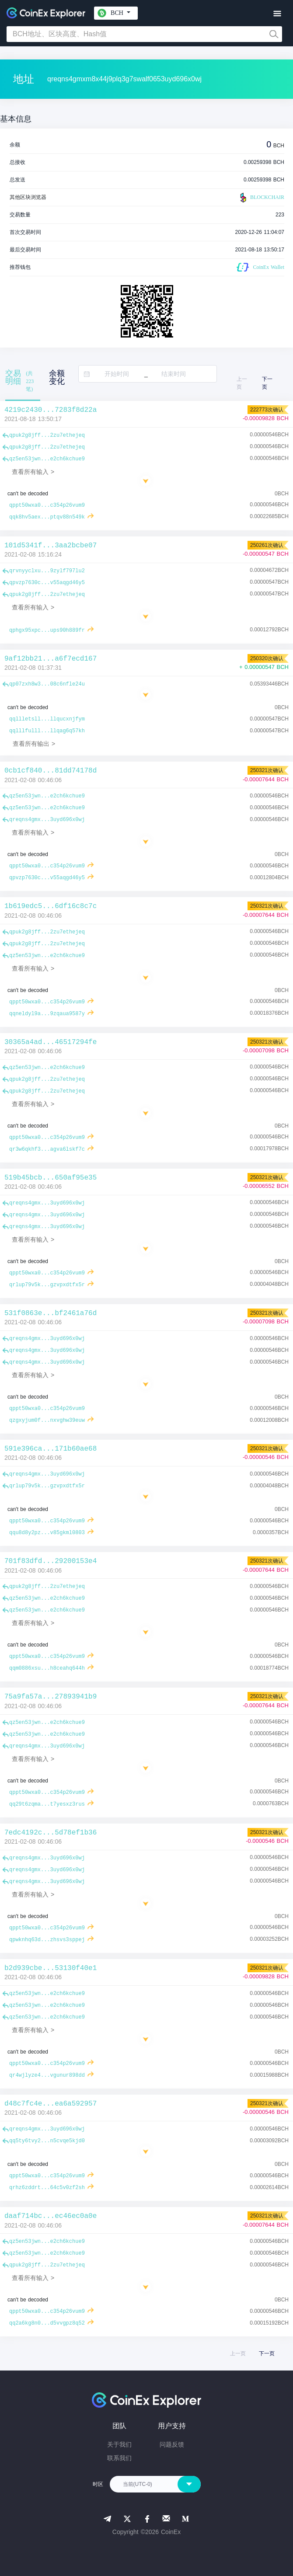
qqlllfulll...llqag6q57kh (47, 731)
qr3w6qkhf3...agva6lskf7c (47, 1149)
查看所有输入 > (33, 471)
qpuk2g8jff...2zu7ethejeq (47, 435)
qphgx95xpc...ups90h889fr (47, 630)
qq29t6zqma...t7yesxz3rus (47, 1804)
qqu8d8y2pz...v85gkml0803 (47, 1533)
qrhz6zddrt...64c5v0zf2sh (47, 2188)
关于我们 (119, 2444)
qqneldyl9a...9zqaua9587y (47, 1014)
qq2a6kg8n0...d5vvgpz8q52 (47, 2323)
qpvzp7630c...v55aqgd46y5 (47, 583)
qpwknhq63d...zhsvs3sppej (47, 1940)
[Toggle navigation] (277, 13)
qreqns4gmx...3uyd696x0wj (47, 820)
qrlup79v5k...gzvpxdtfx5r (47, 1285)
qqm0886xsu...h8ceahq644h (47, 1668)
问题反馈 (172, 2444)
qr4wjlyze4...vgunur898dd (47, 2075)
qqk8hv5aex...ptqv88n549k (47, 517)
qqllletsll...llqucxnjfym (47, 719)
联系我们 (119, 2457)
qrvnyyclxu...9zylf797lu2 (47, 571)
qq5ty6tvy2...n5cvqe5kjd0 (47, 2141)
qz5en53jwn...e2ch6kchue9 (47, 459)
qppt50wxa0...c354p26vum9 (47, 505)
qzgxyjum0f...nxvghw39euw (47, 1420)
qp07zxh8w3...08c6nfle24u (47, 684)
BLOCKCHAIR (261, 197)
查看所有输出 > (34, 743)
